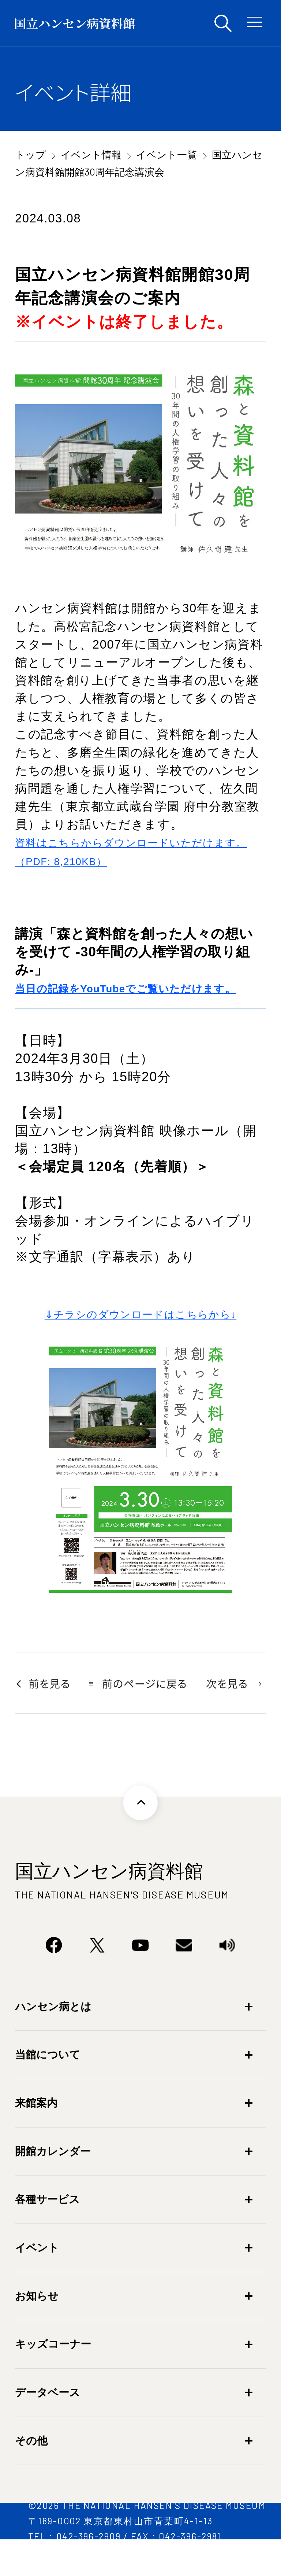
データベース (47, 2425)
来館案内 (36, 2135)
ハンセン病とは (53, 2039)
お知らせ (37, 2328)
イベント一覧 (166, 154)
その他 (31, 2473)
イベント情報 (91, 154)
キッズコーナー (53, 2376)
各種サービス (47, 2232)
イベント (37, 2280)
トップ (30, 154)
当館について (47, 2087)
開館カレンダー (53, 2183)
